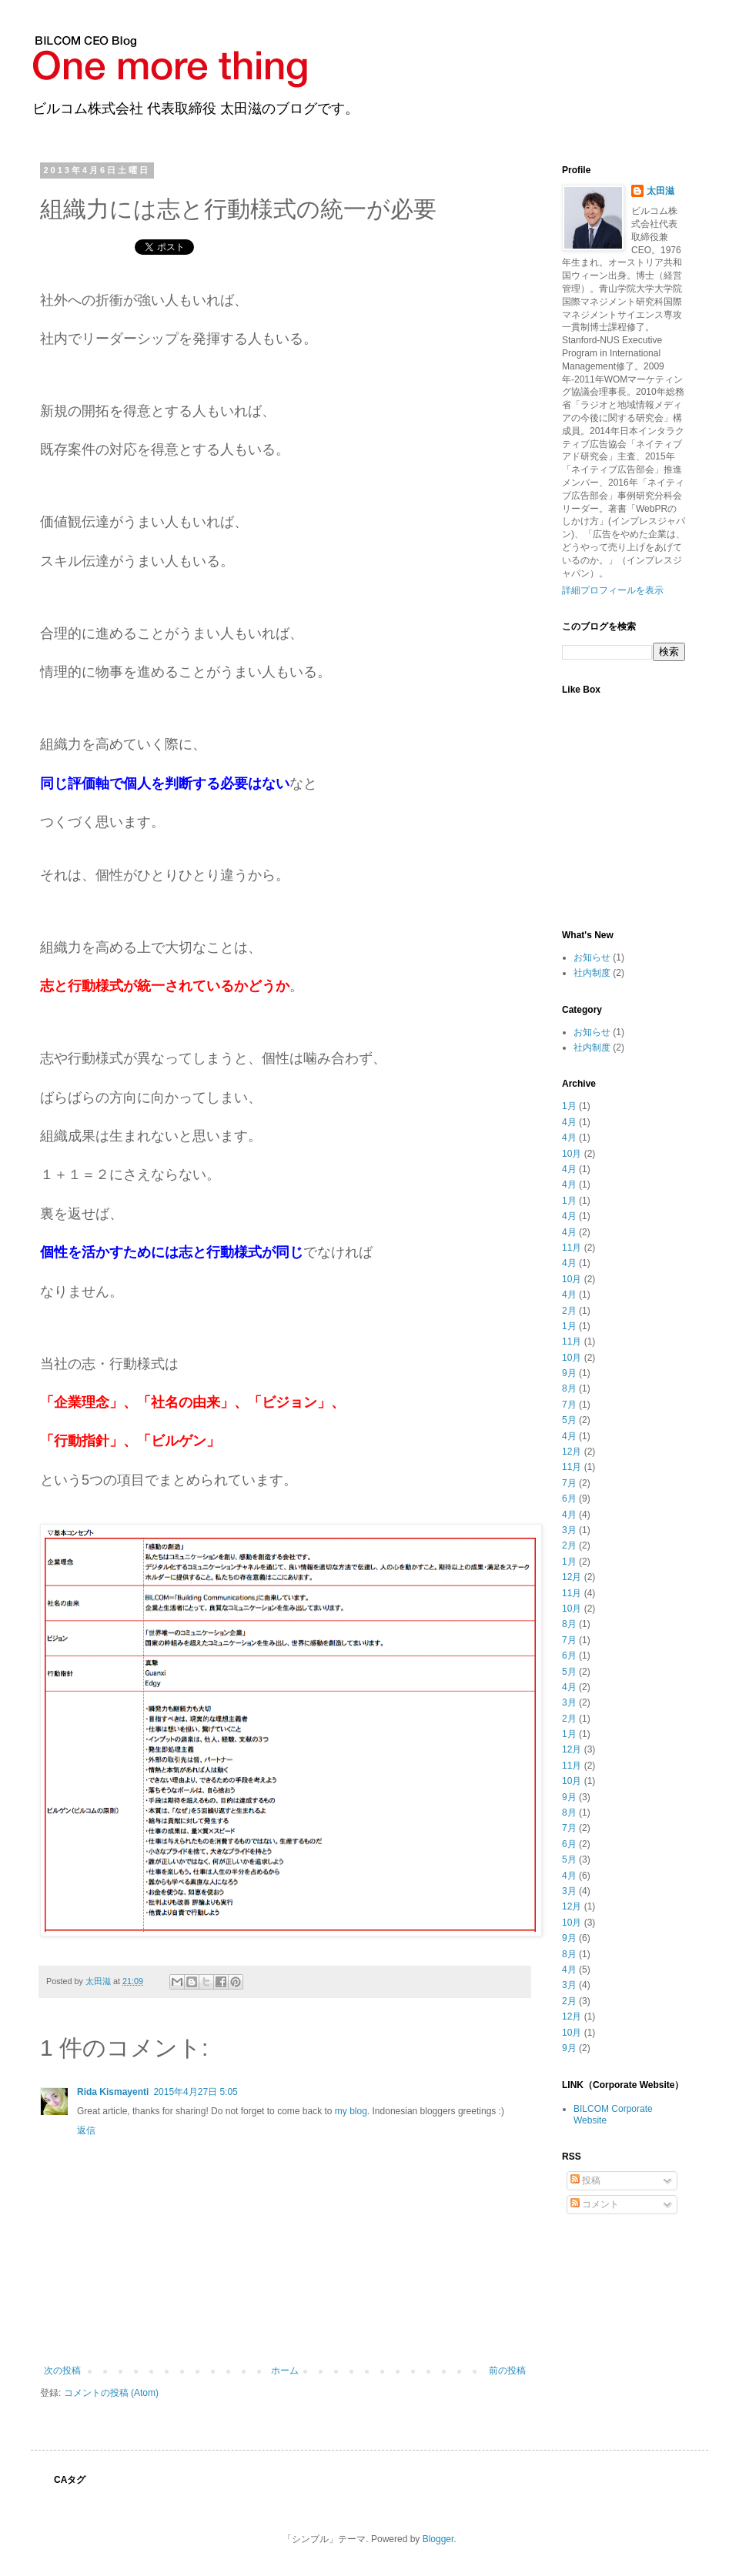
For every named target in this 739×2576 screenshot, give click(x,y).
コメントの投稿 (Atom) (111, 2392)
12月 (571, 1451)
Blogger (438, 2539)
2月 (569, 1310)
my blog (351, 2111)
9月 (569, 1373)
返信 (86, 2130)
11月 (571, 1247)
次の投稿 (62, 2370)
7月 (569, 1404)
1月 (569, 1106)
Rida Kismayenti (113, 2092)
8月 (569, 1388)
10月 (571, 1153)
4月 (569, 1122)
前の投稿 (507, 2370)
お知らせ (591, 957)
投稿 (585, 2180)
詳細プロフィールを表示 (613, 590)
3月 (569, 1530)
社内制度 (591, 972)
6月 (569, 1498)
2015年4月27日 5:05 (195, 2092)
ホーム (285, 2370)
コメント (594, 2204)
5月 (569, 1420)
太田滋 (660, 190)
